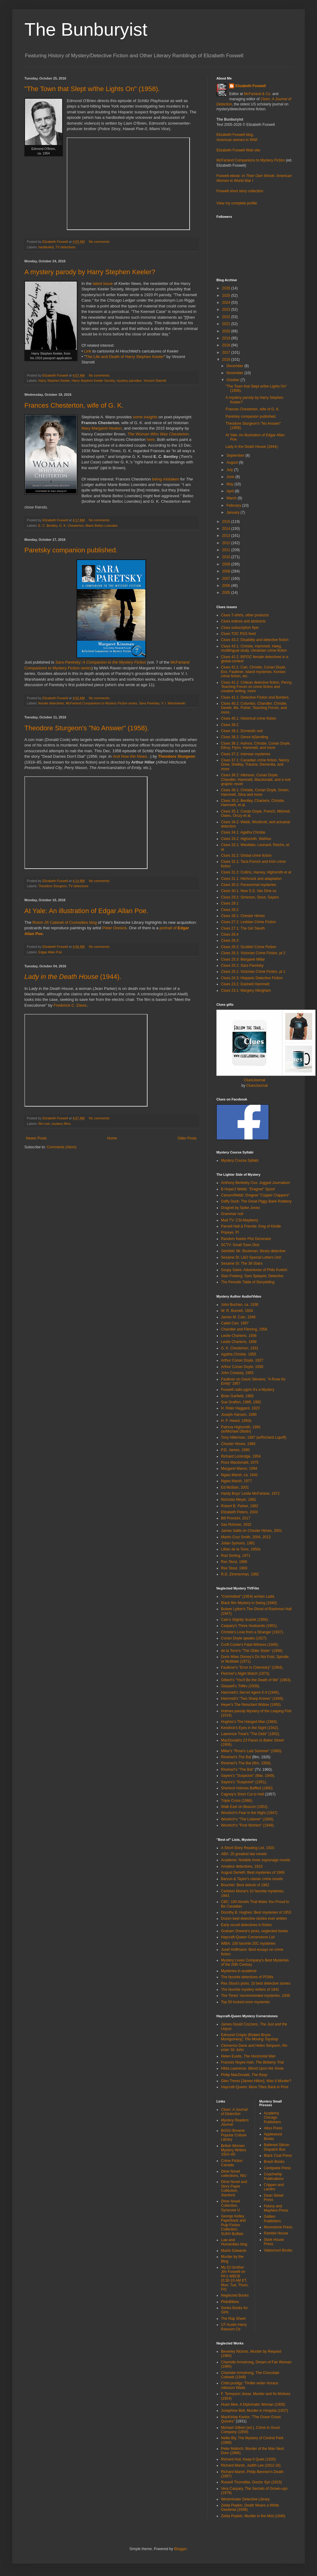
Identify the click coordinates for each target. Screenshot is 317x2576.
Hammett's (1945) (250, 1692)
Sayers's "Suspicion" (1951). (244, 1782)
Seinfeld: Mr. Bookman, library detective (253, 1251)
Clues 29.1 (229, 903)
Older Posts (187, 1138)
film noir (44, 1123)
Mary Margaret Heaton (101, 428)
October (233, 380)
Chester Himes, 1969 (238, 1444)
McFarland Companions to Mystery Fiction (250, 160)
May (230, 484)
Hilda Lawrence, (252, 2068)
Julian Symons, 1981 (238, 1543)
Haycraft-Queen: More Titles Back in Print (254, 2087)
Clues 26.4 (229, 934)
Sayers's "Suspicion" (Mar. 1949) (247, 1775)
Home (112, 1138)
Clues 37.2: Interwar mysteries (245, 754)
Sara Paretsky (149, 703)
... (131, 756)
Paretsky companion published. (71, 550)
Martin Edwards (233, 2250)
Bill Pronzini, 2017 (235, 1518)
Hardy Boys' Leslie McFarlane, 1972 (250, 1493)
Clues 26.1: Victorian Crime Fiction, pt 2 (253, 953)
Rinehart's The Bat (236, 1757)
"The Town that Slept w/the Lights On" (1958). (92, 89)
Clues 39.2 (229, 725)
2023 (226, 309)
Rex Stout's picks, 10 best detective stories (255, 1983)
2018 (226, 345)
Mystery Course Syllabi (239, 1160)
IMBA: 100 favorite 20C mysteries (248, 1943)
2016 (226, 359)
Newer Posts (36, 1138)
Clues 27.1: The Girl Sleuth (243, 928)
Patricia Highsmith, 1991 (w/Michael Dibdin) (241, 1429)
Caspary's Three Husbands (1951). (249, 1626)
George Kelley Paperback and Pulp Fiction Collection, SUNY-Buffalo (233, 2225)
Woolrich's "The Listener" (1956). (247, 1819)
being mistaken (165, 479)
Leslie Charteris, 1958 (239, 1342)
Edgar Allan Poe (50, 952)
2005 (226, 592)
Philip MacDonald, (244, 2075)
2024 (226, 302)
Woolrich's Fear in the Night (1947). (249, 1813)
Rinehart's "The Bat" (237, 1769)
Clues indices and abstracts (243, 621)
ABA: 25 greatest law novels (244, 1854)
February (234, 505)
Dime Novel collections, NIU (233, 2173)
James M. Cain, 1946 (238, 1317)
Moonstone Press (278, 2227)
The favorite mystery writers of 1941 (250, 1989)
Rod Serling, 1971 (235, 1556)
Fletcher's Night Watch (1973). (245, 1673)
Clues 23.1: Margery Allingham (246, 990)
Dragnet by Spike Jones (240, 1208)
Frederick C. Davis (70, 1005)
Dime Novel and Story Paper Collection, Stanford (234, 2188)
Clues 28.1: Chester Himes (243, 916)
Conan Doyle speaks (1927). (244, 1638)
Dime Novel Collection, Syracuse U (230, 2205)
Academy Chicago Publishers (272, 2117)
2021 (226, 324)
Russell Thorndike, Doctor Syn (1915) (251, 2482)
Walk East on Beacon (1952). (245, 1807)
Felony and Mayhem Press (276, 2208)
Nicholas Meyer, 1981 (238, 1499)
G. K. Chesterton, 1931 (239, 1348)
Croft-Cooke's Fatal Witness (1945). (250, 1644)
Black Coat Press (278, 2155)
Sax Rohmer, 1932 (236, 1524)
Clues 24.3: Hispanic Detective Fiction (252, 978)
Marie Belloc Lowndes (101, 525)
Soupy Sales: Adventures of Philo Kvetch (254, 1270)
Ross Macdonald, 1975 (239, 1462)
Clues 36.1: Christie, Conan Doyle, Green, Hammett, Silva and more (255, 792)
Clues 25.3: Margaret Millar (243, 959)
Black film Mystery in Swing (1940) (249, 1603)
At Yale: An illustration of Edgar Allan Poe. (86, 911)
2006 (226, 585)
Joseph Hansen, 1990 (239, 1414)
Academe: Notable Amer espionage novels (255, 1860)
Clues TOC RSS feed (238, 634)
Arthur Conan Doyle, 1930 (242, 1367)
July (230, 470)
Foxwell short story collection (239, 191)
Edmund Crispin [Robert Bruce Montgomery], (249, 2037)
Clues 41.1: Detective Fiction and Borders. (255, 697)
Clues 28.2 (229, 910)
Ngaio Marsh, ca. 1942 (239, 1475)
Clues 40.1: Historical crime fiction (248, 718)
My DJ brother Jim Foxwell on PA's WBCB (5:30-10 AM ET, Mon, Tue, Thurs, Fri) (235, 2278)
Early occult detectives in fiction (246, 1925)
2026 (226, 288)
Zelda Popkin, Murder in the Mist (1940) (253, 2516)
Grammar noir (232, 1214)
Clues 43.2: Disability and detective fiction (254, 640)
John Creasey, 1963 (237, 1373)
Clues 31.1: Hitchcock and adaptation (251, 879)
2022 (226, 317)
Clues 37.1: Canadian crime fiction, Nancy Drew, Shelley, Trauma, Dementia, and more (255, 764)
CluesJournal (254, 1080)
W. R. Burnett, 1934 (237, 1311)
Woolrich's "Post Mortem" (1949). (248, 1825)
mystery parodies (129, 380)
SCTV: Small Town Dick (240, 1245)
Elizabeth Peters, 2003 (239, 1512)
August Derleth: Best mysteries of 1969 (252, 1872)
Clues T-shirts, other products (245, 615)
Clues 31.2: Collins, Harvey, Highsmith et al (256, 872)
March (232, 498)
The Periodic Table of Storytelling (247, 1282)
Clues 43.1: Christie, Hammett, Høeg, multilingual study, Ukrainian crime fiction (254, 648)
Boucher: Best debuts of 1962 (245, 1885)
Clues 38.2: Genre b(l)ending (244, 737)
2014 (226, 528)
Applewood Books (273, 2136)
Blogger (180, 2549)
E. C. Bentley (47, 525)
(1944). (72, 976)
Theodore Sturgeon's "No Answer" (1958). (86, 728)
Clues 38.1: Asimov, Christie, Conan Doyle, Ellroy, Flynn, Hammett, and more (256, 745)
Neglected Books (235, 2295)
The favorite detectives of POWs (247, 1977)
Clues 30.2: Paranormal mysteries (248, 885)
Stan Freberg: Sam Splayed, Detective (252, 1276)
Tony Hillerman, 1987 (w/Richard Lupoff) (253, 1437)
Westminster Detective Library (245, 2499)
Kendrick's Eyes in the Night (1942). (250, 1728)
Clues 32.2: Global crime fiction (246, 855)
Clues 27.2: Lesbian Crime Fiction (248, 922)
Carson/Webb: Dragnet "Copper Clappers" (255, 1195)
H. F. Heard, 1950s (236, 1421)
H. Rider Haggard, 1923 (240, 1408)
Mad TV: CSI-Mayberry (239, 1220)
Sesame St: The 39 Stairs (242, 1263)
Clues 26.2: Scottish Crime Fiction (248, 947)
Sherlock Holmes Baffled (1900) (246, 1788)
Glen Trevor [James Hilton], (256, 2081)
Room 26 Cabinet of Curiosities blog (64, 922)
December (235, 366)
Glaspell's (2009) (240, 1686)
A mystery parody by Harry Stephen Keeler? (89, 272)
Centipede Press (277, 2168)
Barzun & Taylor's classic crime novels (252, 1879)
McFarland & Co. (257, 94)
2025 (226, 295)
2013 (226, 535)
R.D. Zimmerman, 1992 (240, 1574)
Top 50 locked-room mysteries (245, 2002)
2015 (226, 521)
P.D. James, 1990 (235, 1450)
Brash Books (274, 2162)
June (230, 477)
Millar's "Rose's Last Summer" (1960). (251, 1751)
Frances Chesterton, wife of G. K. (73, 405)
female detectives (51, 703)
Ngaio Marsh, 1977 (236, 1481)
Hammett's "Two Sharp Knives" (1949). (252, 1698)
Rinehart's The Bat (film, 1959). (246, 1763)
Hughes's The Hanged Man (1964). (249, 1722)
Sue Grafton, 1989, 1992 (241, 1402)
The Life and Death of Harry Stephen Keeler (124, 356)
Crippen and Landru (274, 2187)
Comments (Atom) (61, 1147)
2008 (226, 571)
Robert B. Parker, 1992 (239, 1506)
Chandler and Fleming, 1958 (244, 1329)
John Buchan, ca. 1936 (239, 1304)
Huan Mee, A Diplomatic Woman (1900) (253, 2404)
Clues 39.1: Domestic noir (242, 731)
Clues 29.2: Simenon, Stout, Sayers (250, 897)
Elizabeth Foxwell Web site (238, 150)
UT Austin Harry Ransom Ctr (234, 2327)
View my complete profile (236, 203)
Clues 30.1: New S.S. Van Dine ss (248, 891)
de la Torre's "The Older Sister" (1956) (252, 1651)
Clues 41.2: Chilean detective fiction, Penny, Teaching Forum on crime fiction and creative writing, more (256, 686)
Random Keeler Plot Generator (246, 1239)
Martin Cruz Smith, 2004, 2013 (246, 1537)
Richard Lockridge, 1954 (241, 1456)
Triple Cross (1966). (237, 1800)
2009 (226, 564)
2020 (226, 331)
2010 (226, 557)
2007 (226, 578)
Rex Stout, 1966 (234, 1562)
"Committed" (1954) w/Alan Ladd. (248, 1596)
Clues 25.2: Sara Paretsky (242, 965)
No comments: (100, 241)
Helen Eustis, (248, 2056)
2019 (226, 338)
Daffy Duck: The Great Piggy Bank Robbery (256, 1201)
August (232, 462)
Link (87, 351)
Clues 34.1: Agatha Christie (243, 832)
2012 (226, 543)
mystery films (61, 1123)
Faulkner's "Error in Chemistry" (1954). (252, 1667)
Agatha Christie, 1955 (238, 1354)
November (235, 373)
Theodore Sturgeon (176, 756)
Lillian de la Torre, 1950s (241, 1549)
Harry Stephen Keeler (54, 380)
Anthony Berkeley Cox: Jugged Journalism (255, 1183)
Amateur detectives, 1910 (241, 1866)
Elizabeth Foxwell (250, 86)
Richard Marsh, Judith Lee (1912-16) (250, 2465)
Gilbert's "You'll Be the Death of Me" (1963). (256, 1680)
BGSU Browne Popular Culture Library (233, 2135)
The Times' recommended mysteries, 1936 (255, 1995)
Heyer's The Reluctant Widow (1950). (251, 1705)
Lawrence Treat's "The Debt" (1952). (250, 1734)
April (230, 491)
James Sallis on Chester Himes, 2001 (251, 1531)
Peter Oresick (114, 928)
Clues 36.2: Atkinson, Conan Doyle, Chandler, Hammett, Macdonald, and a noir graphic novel (256, 779)
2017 (226, 352)
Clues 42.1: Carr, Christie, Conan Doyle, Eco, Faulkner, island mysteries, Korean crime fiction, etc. (253, 671)
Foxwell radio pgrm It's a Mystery (247, 1389)
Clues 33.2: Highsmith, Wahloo (246, 839)
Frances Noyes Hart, (252, 2062)
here (151, 439)
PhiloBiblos (230, 2302)
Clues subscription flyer (240, 627)
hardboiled (46, 247)
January (233, 512)
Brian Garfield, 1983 (237, 1396)
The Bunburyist (86, 29)
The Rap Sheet (233, 2318)
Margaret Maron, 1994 (239, 1468)
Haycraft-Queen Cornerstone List (248, 1937)
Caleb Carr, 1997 (235, 1323)
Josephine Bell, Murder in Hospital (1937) (254, 2410)
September (235, 455)
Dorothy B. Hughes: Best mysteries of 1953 (256, 1912)
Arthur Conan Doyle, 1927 (242, 1360)
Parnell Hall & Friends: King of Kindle (251, 1226)
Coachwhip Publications (274, 2176)
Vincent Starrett (155, 380)
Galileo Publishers (272, 2218)
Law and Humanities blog (234, 2242)
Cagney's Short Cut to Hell (242, 1794)
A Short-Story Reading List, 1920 (247, 1848)
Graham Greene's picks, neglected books (254, 1931)
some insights (145, 417)
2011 (226, 550)
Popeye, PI (230, 1232)
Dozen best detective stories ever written (254, 1918)
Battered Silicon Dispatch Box (277, 2147)
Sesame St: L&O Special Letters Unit (251, 1257)
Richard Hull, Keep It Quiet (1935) (248, 2459)
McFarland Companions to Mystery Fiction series (101, 703)
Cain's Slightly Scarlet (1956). (245, 1620)
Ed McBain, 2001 (235, 1487)
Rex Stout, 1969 (234, 1568)
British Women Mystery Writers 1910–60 (233, 2150)
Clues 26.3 (229, 940)
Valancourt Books (278, 2250)
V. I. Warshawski (173, 703)
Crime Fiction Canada (232, 2163)
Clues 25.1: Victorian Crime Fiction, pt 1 (253, 971)
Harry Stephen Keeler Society (93, 380)
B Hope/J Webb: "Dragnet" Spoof (248, 1189)
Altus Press (273, 2128)
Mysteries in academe (239, 1971)
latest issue (103, 283)
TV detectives (65, 247)
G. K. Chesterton (71, 525)
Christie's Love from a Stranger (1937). (252, 1632)
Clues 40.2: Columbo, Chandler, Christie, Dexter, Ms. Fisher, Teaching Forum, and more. (254, 707)
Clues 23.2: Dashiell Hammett (245, 984)
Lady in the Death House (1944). (252, 447)
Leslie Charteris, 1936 (239, 1336)
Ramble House (276, 2233)
